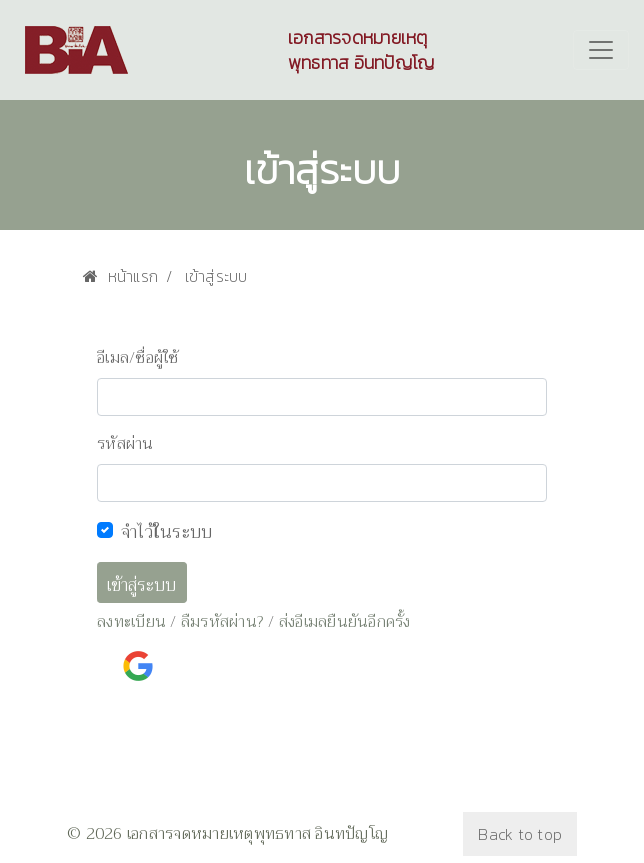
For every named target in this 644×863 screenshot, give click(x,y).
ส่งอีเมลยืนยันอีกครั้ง (345, 622)
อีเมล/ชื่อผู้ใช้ (138, 358)
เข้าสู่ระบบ (141, 585)
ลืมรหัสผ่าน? (222, 622)
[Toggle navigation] (601, 50)
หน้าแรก (120, 276)
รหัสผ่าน (125, 444)
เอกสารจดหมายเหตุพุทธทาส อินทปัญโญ (361, 50)
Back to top (520, 834)
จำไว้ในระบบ (166, 532)
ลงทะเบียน (131, 622)
